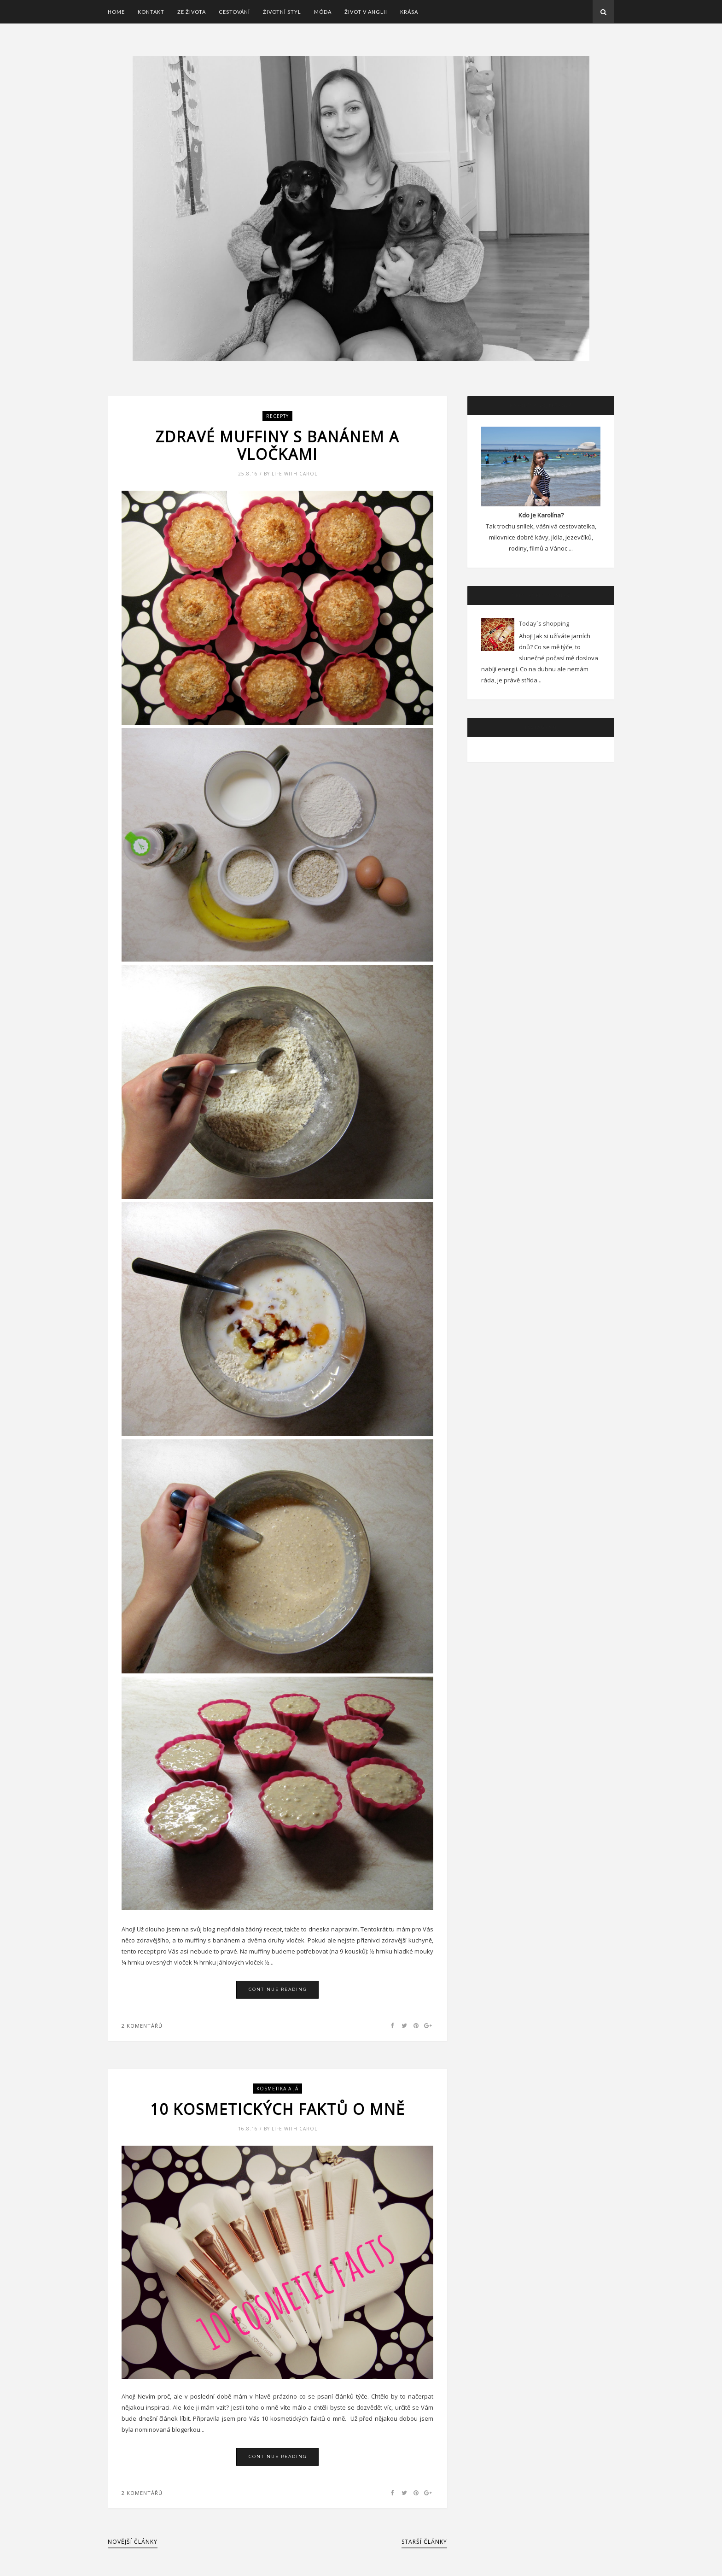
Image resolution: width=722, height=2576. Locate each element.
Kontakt (151, 12)
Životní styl (282, 12)
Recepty (277, 416)
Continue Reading (278, 1989)
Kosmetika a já (277, 2088)
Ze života (191, 12)
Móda (323, 12)
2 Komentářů (142, 2025)
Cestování (234, 12)
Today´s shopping (544, 623)
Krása (409, 12)
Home (116, 12)
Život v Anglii (365, 12)
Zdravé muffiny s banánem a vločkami (277, 446)
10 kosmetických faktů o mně (277, 2109)
